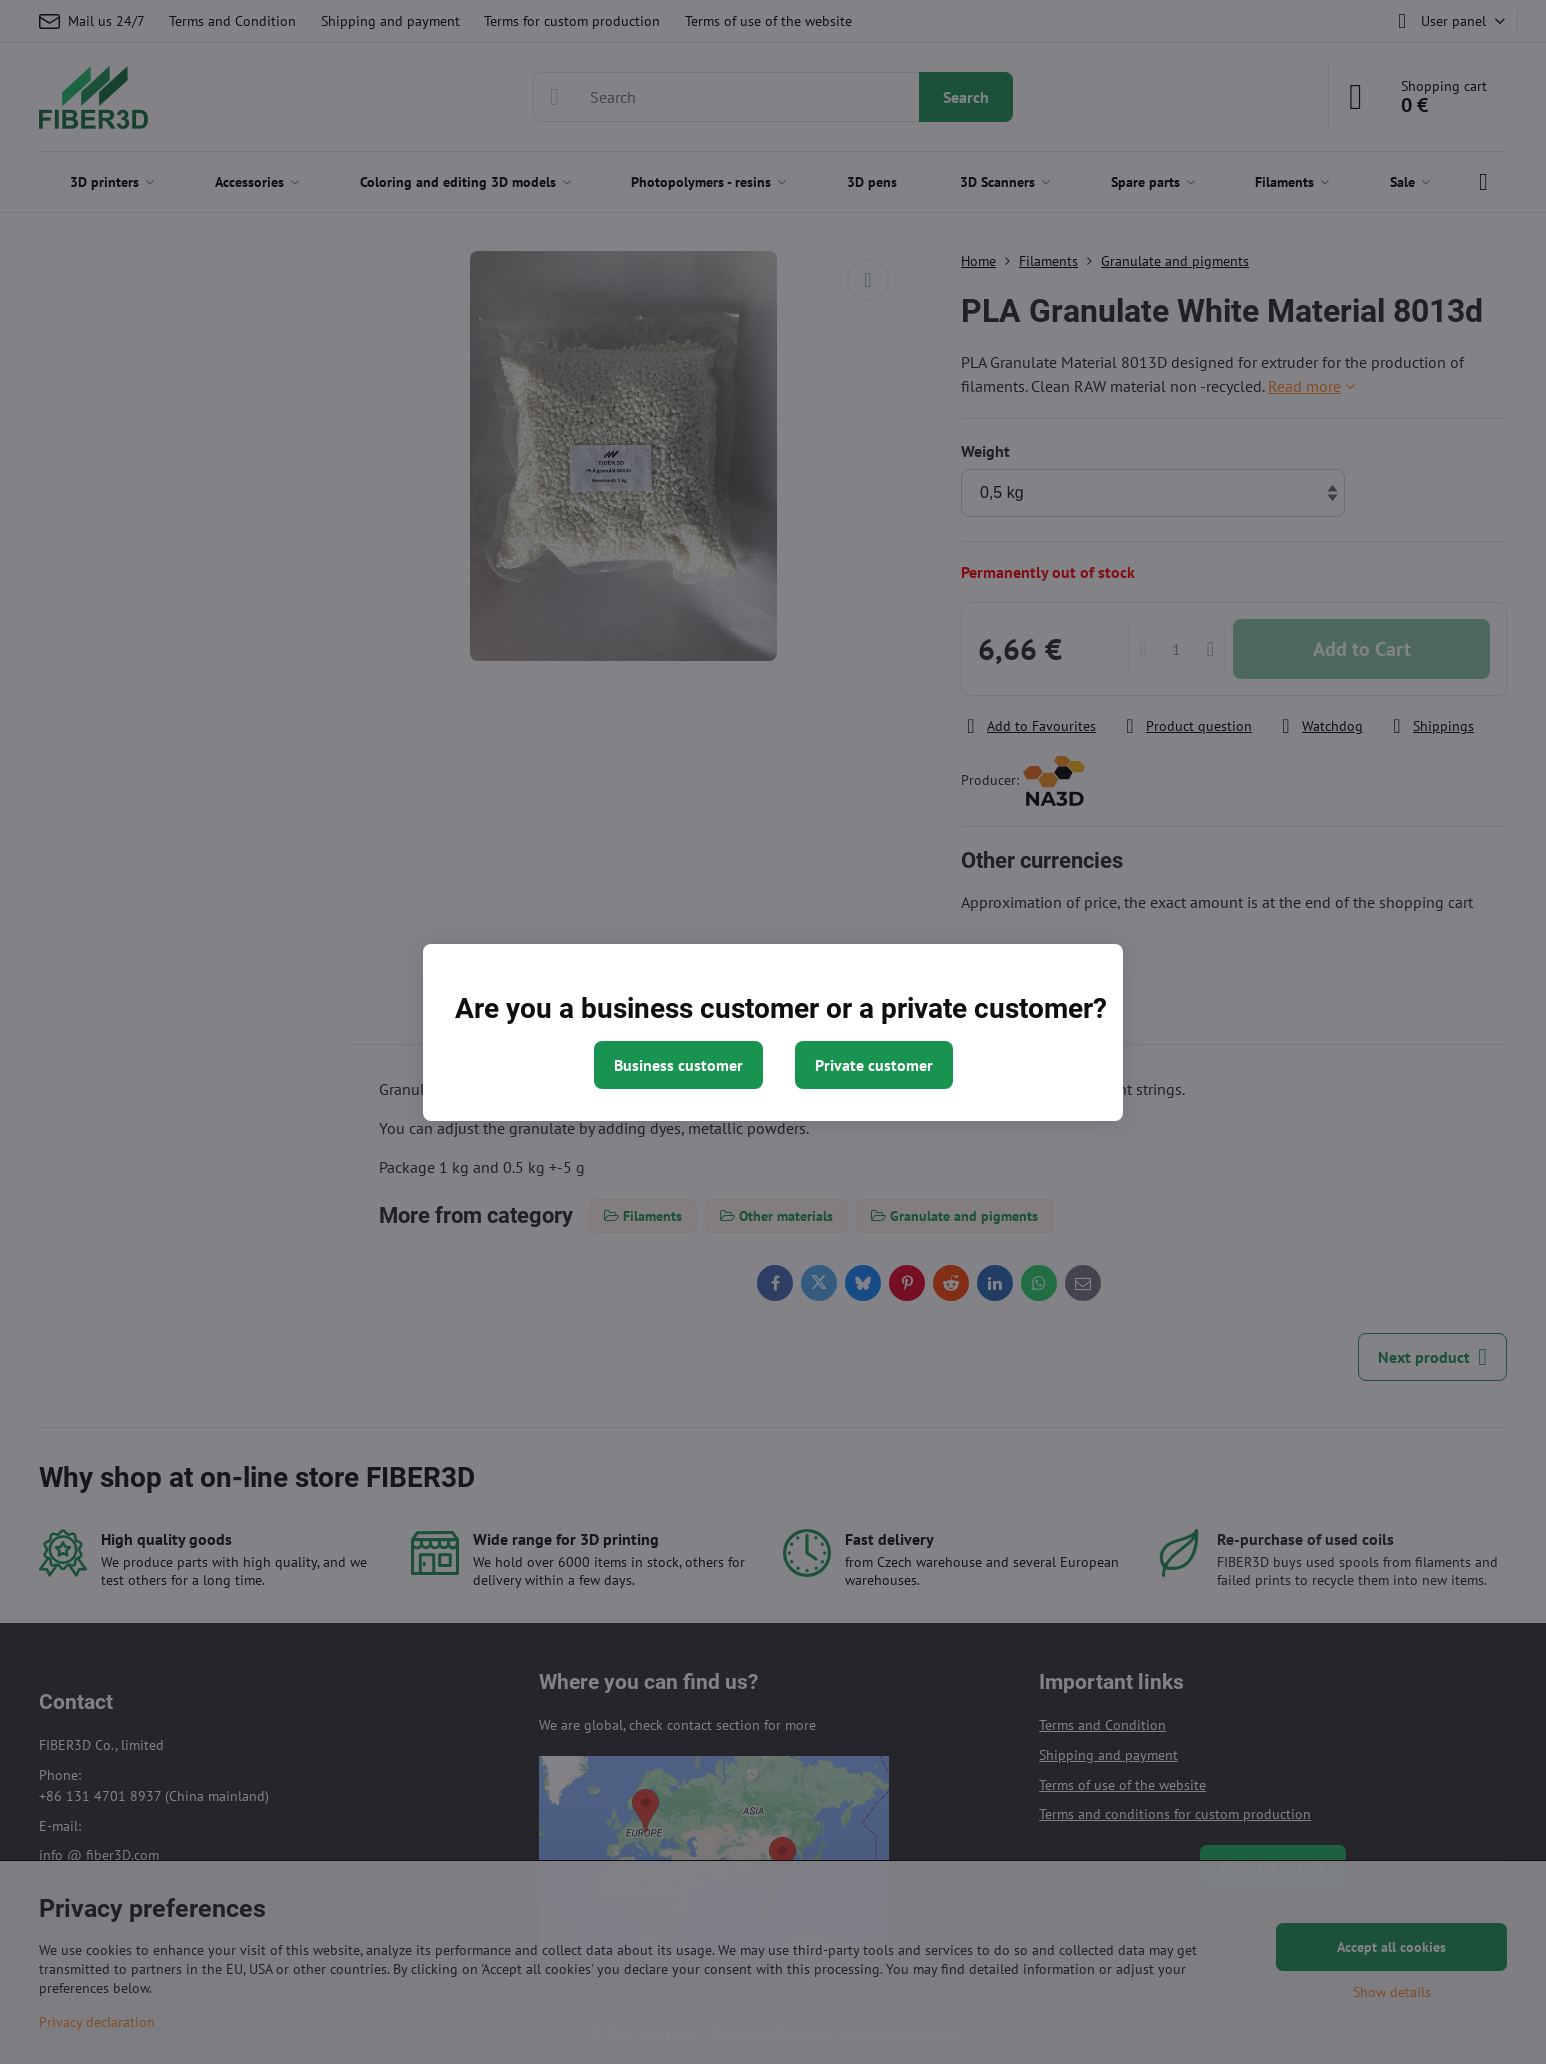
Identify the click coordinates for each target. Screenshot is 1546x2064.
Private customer (874, 1065)
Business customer (678, 1065)
